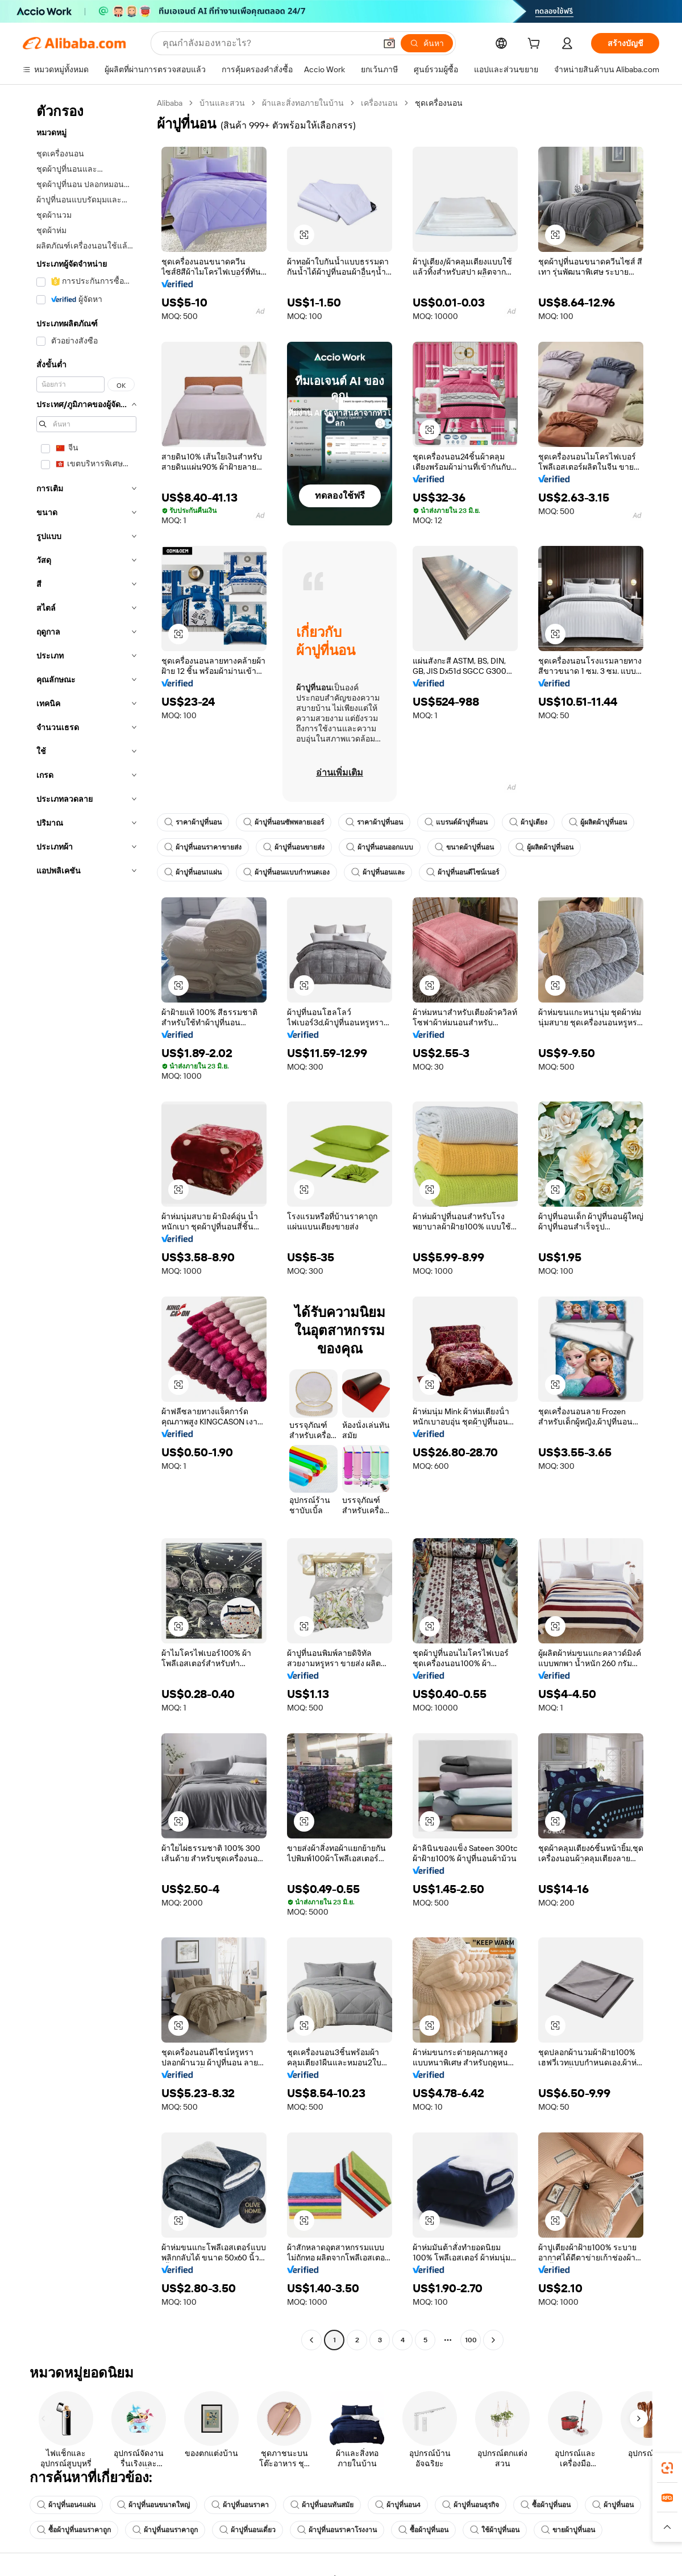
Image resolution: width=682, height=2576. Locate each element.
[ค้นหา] (427, 43)
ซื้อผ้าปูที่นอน (546, 2504)
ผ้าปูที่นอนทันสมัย (322, 2504)
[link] (667, 2468)
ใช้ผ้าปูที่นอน (494, 2529)
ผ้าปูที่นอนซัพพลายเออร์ (283, 822)
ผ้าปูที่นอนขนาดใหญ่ (153, 2504)
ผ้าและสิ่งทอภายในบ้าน (303, 102)
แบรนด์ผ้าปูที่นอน (456, 822)
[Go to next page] (493, 2340)
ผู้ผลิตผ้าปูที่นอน (598, 822)
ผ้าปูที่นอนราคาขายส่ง (203, 847)
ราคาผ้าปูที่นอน (193, 822)
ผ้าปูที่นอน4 (398, 2504)
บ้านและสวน (222, 102)
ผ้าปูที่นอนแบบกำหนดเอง (286, 872)
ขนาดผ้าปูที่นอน (464, 847)
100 (471, 2340)
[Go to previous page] (311, 2340)
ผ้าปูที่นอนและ (378, 872)
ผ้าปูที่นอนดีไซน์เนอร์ (462, 872)
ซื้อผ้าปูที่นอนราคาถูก (74, 2529)
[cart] (535, 44)
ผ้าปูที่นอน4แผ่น (66, 2504)
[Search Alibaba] (268, 43)
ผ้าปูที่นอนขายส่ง (294, 847)
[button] (389, 43)
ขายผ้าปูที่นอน (568, 2529)
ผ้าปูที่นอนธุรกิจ (470, 2504)
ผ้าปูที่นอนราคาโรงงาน (337, 2529)
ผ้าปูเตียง (528, 822)
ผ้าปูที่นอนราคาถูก (165, 2529)
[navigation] (86, 1223)
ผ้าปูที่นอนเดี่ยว (247, 2529)
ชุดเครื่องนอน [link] (439, 102)
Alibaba (169, 102)
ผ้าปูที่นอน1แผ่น (193, 872)
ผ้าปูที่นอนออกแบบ (379, 847)
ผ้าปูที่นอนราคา (240, 2504)
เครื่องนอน (379, 102)
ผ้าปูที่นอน (613, 2504)
